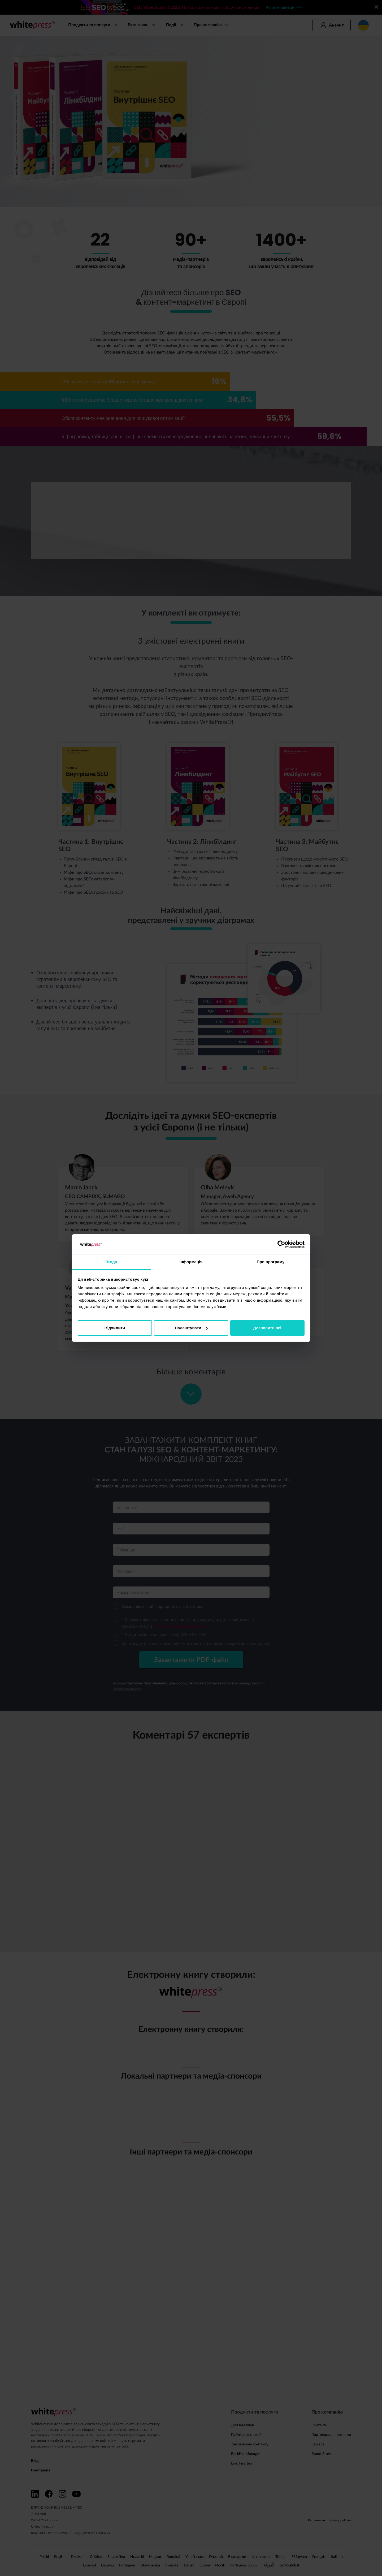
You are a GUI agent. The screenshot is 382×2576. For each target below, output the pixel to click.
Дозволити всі (267, 1328)
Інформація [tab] (191, 1261)
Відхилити (115, 1328)
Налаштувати (191, 1328)
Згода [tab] (111, 1261)
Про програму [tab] (271, 1261)
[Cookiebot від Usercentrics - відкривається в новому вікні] (281, 1244)
